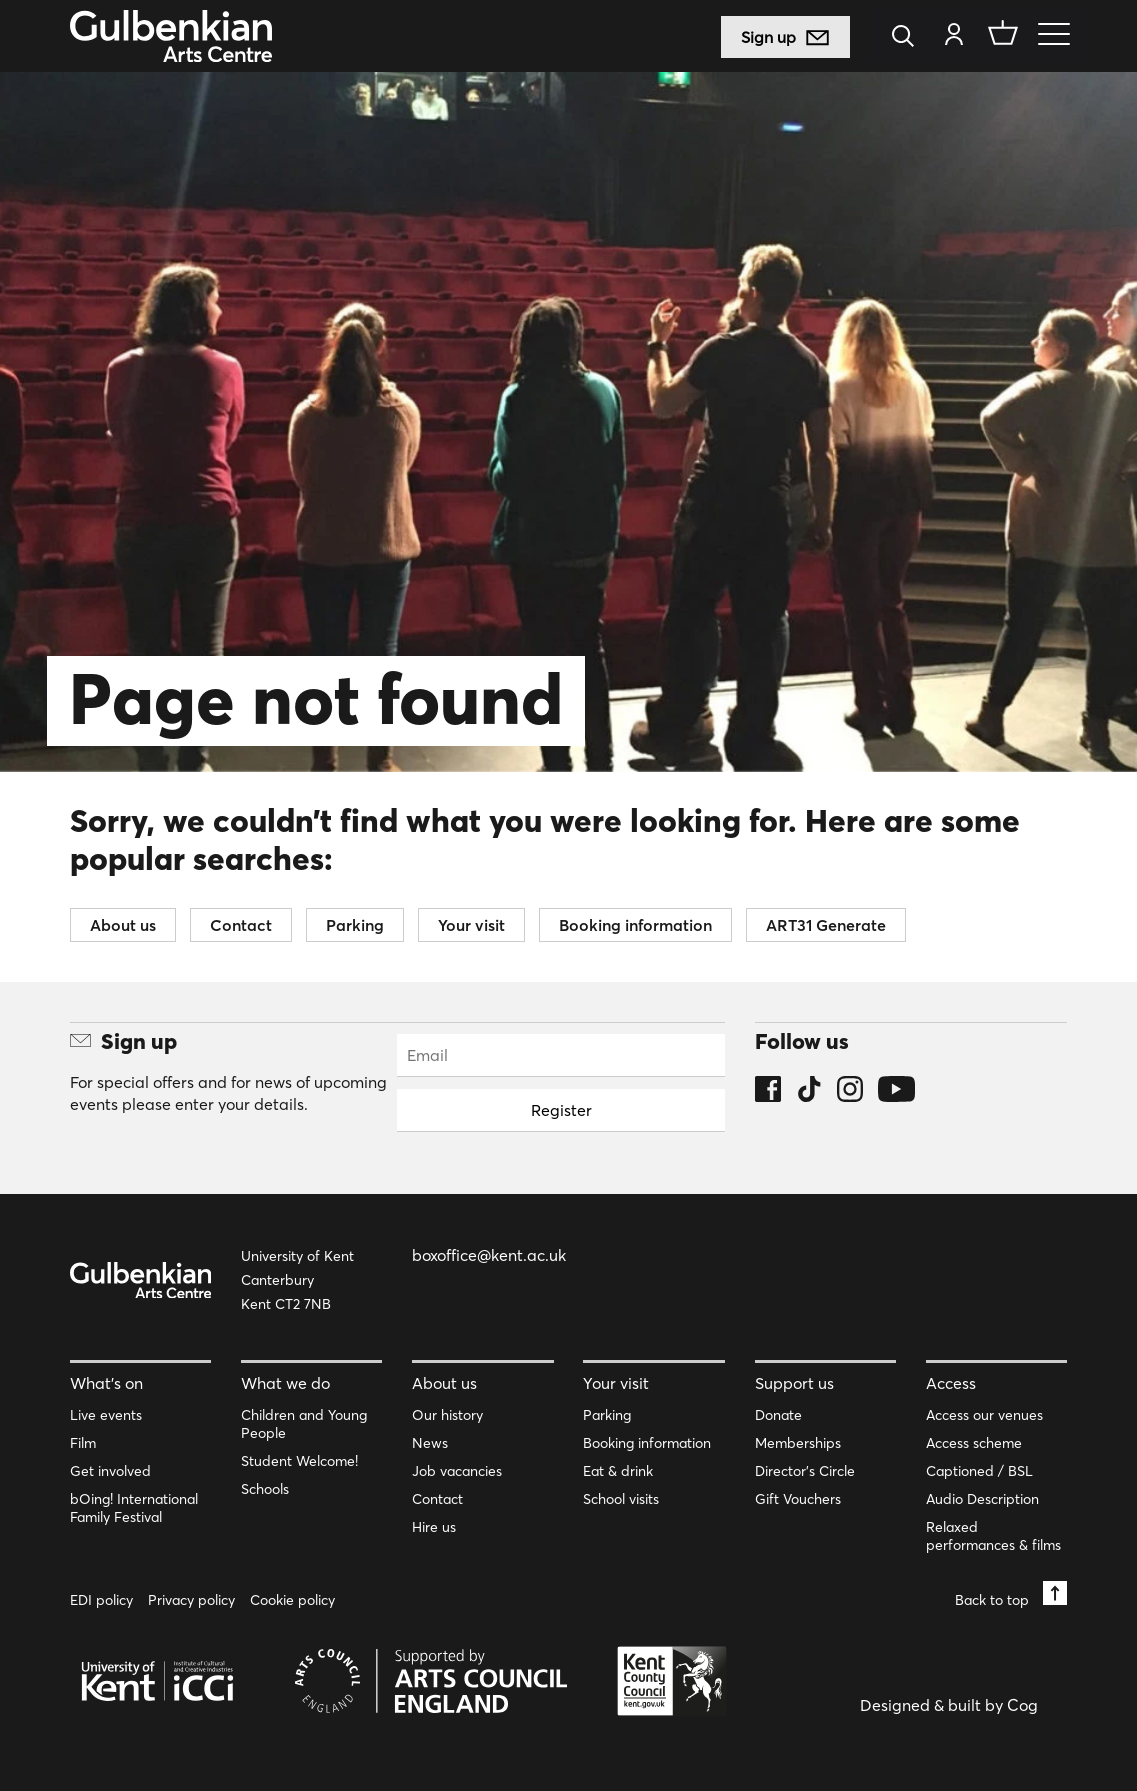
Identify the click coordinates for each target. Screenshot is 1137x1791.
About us (123, 925)
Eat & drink (618, 1471)
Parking (355, 925)
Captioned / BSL (979, 1471)
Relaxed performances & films (993, 1536)
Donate (778, 1415)
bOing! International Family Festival (134, 1508)
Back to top (1011, 1594)
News (430, 1443)
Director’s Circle (805, 1471)
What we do (285, 1383)
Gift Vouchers (798, 1499)
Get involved (110, 1471)
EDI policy (101, 1600)
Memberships (798, 1443)
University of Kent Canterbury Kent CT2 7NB (297, 1280)
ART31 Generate (826, 925)
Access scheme (974, 1443)
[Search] (909, 37)
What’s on (106, 1383)
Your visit (471, 925)
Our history (447, 1415)
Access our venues (984, 1415)
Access (951, 1383)
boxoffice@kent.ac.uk (489, 1255)
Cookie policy (292, 1600)
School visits (621, 1499)
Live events (106, 1415)
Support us (794, 1383)
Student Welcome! (299, 1461)
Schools (265, 1489)
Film (83, 1443)
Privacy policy (191, 1600)
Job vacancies (457, 1471)
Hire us (434, 1527)
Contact (241, 925)
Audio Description (982, 1499)
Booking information (635, 925)
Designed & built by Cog (949, 1705)
